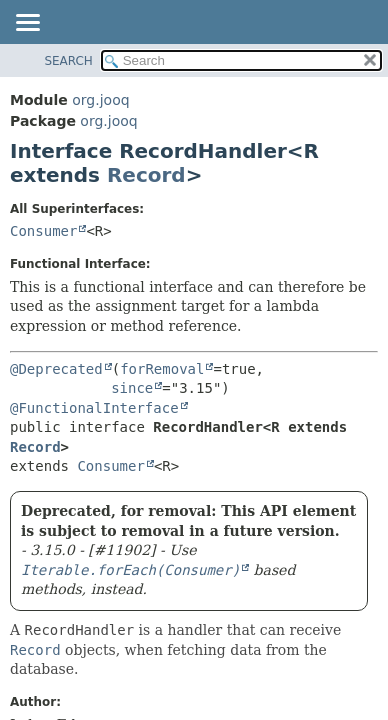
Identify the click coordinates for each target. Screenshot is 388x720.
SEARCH (68, 61)
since (132, 388)
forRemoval (162, 369)
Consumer (43, 231)
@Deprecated (56, 369)
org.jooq (100, 100)
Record (146, 175)
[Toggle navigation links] (27, 24)
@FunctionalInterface (94, 408)
